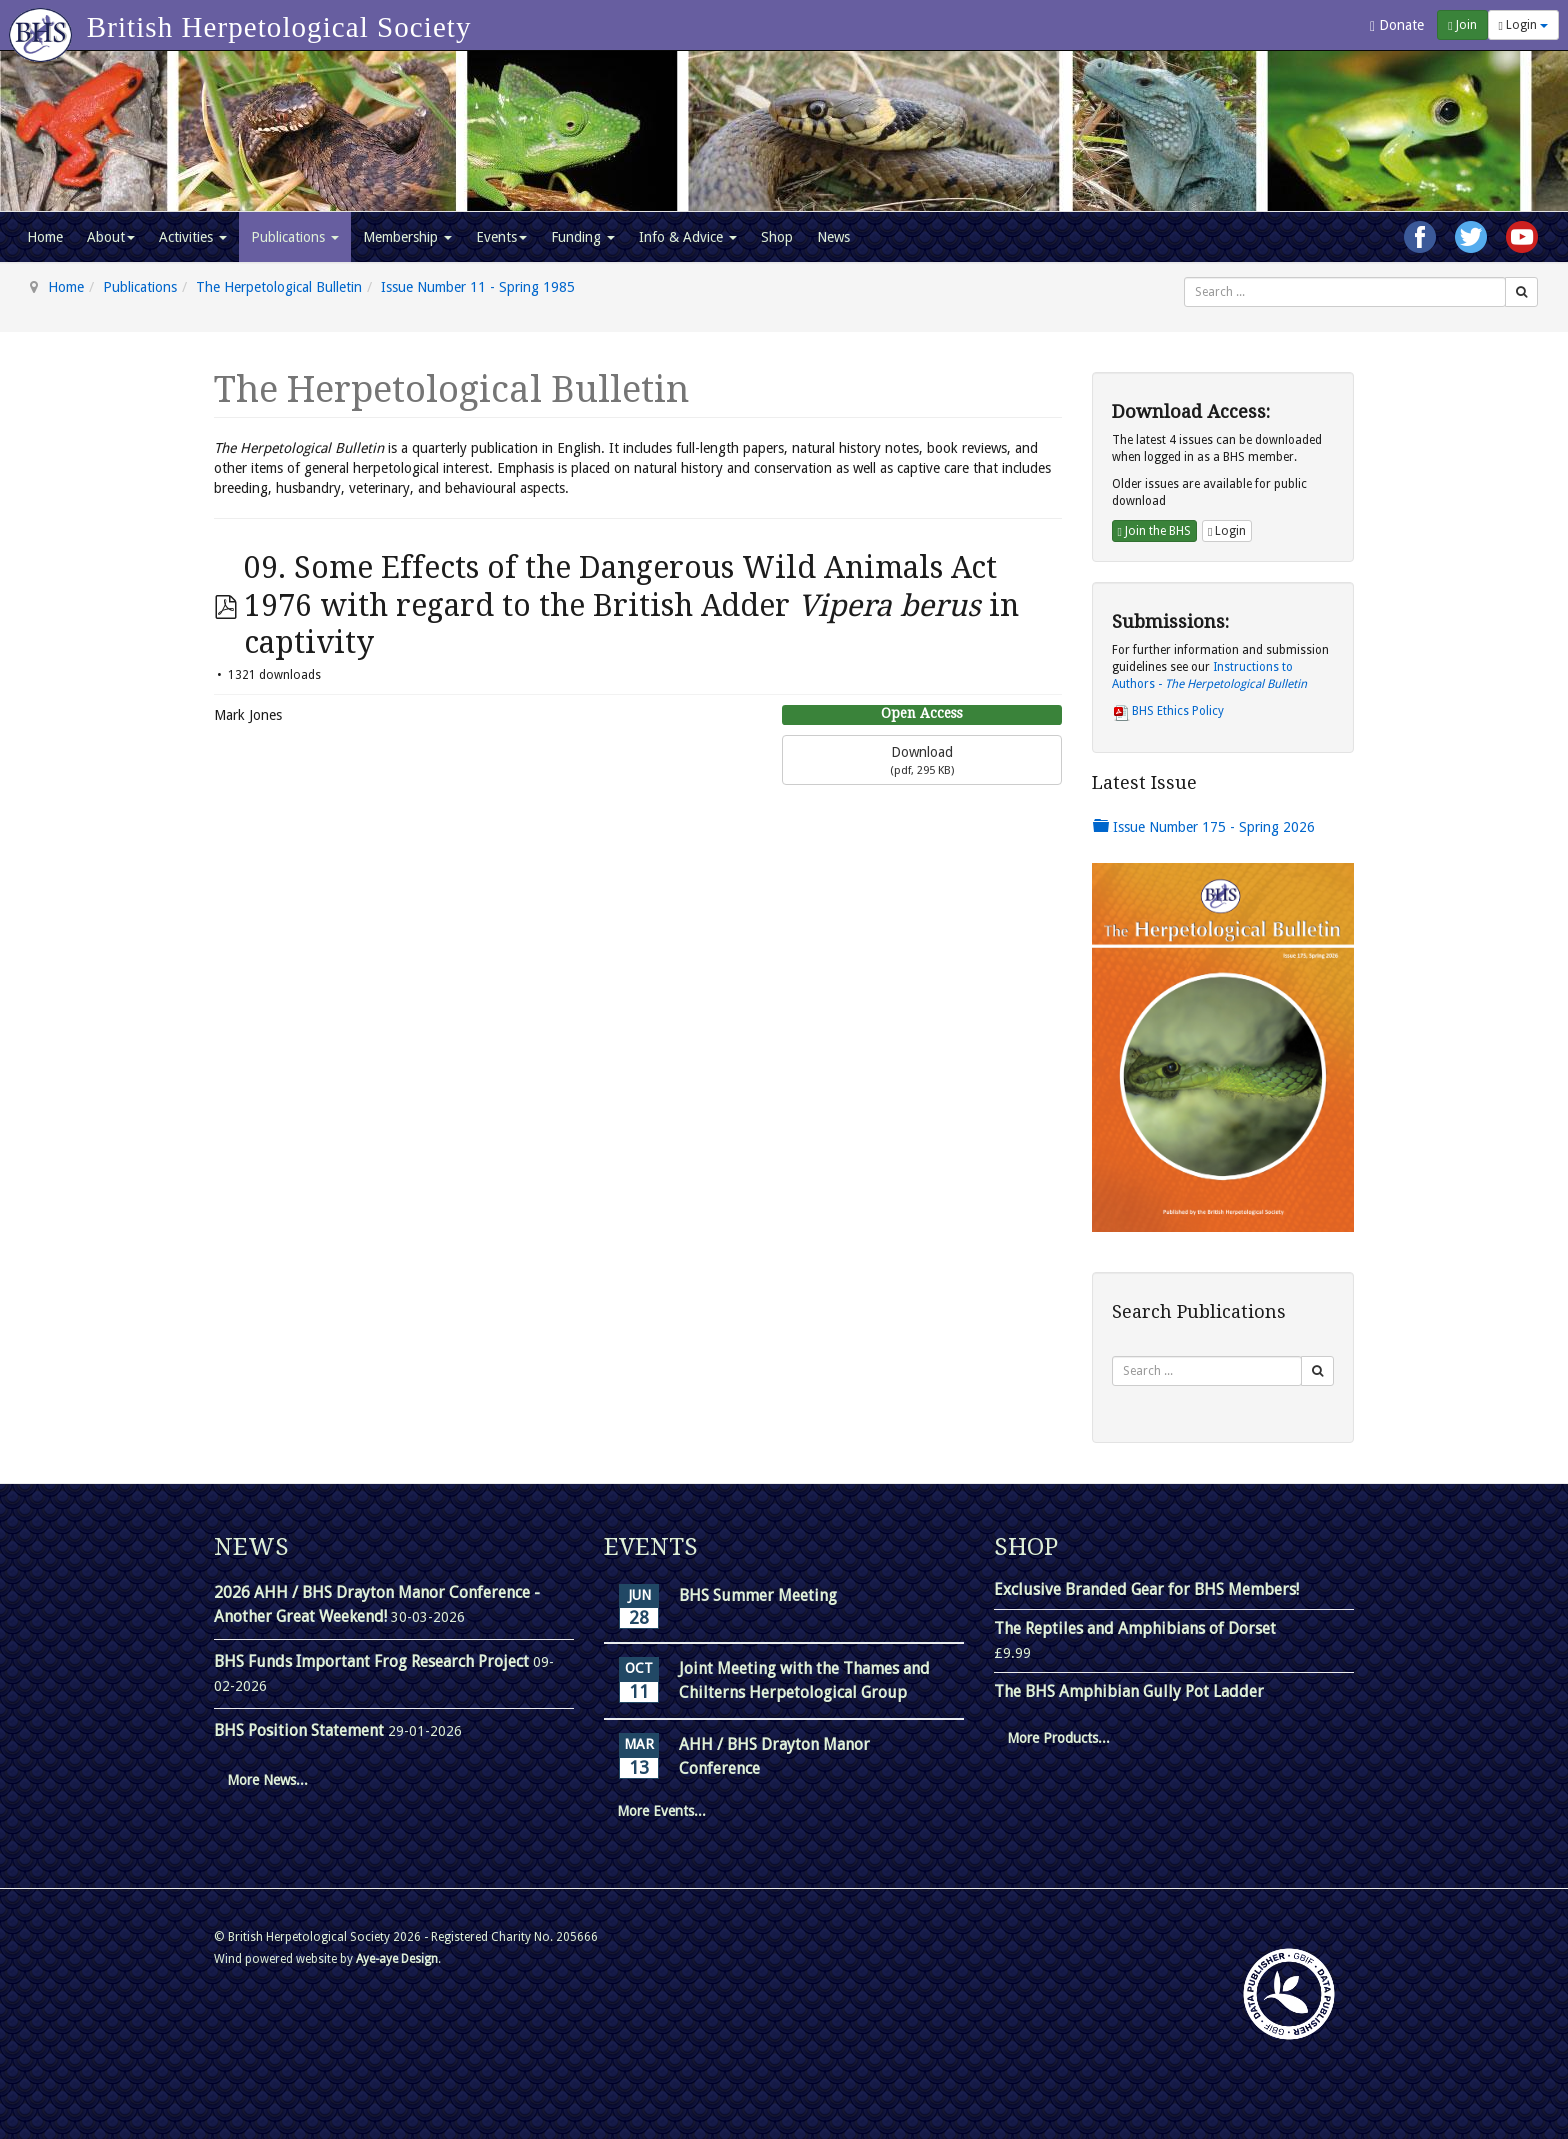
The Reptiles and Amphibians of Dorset (1135, 1628)
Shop (777, 237)
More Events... (661, 1811)
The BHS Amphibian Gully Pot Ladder (1129, 1691)
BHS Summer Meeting (758, 1595)
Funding (583, 237)
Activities (193, 237)
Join (1462, 25)
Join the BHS (1154, 531)
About (111, 237)
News (833, 237)
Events (501, 237)
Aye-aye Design (397, 1959)
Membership (407, 237)
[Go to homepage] (43, 25)
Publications (295, 237)
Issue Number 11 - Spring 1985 (478, 287)
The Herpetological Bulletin (279, 287)
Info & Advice (688, 237)
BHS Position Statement (301, 1730)
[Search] (1521, 292)
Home (45, 237)
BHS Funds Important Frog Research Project (373, 1661)
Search (1184, 277)
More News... (267, 1780)
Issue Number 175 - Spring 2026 (1204, 827)
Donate (1397, 25)
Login (1523, 25)
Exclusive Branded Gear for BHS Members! (1146, 1589)
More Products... (1058, 1738)
